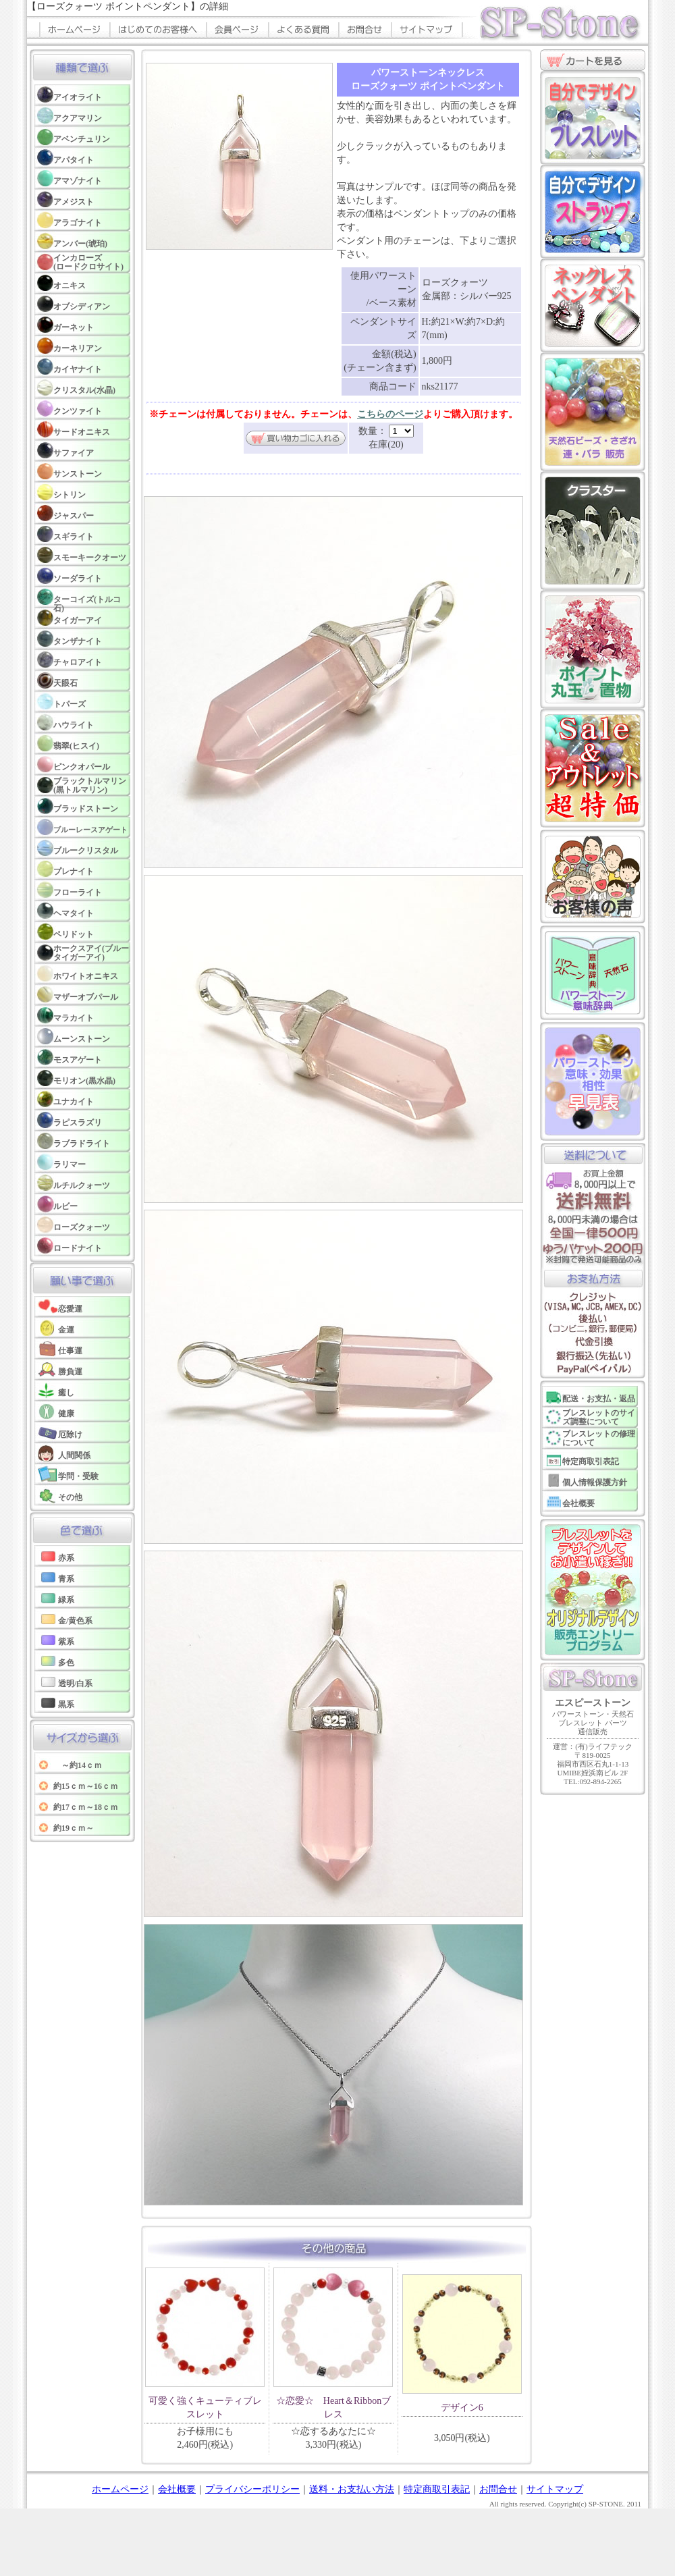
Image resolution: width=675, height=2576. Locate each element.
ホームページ (120, 2489)
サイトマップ (554, 2489)
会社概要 (177, 2489)
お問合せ (498, 2489)
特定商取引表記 (437, 2489)
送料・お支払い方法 (351, 2489)
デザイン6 (462, 2408)
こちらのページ (390, 414)
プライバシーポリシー (252, 2489)
